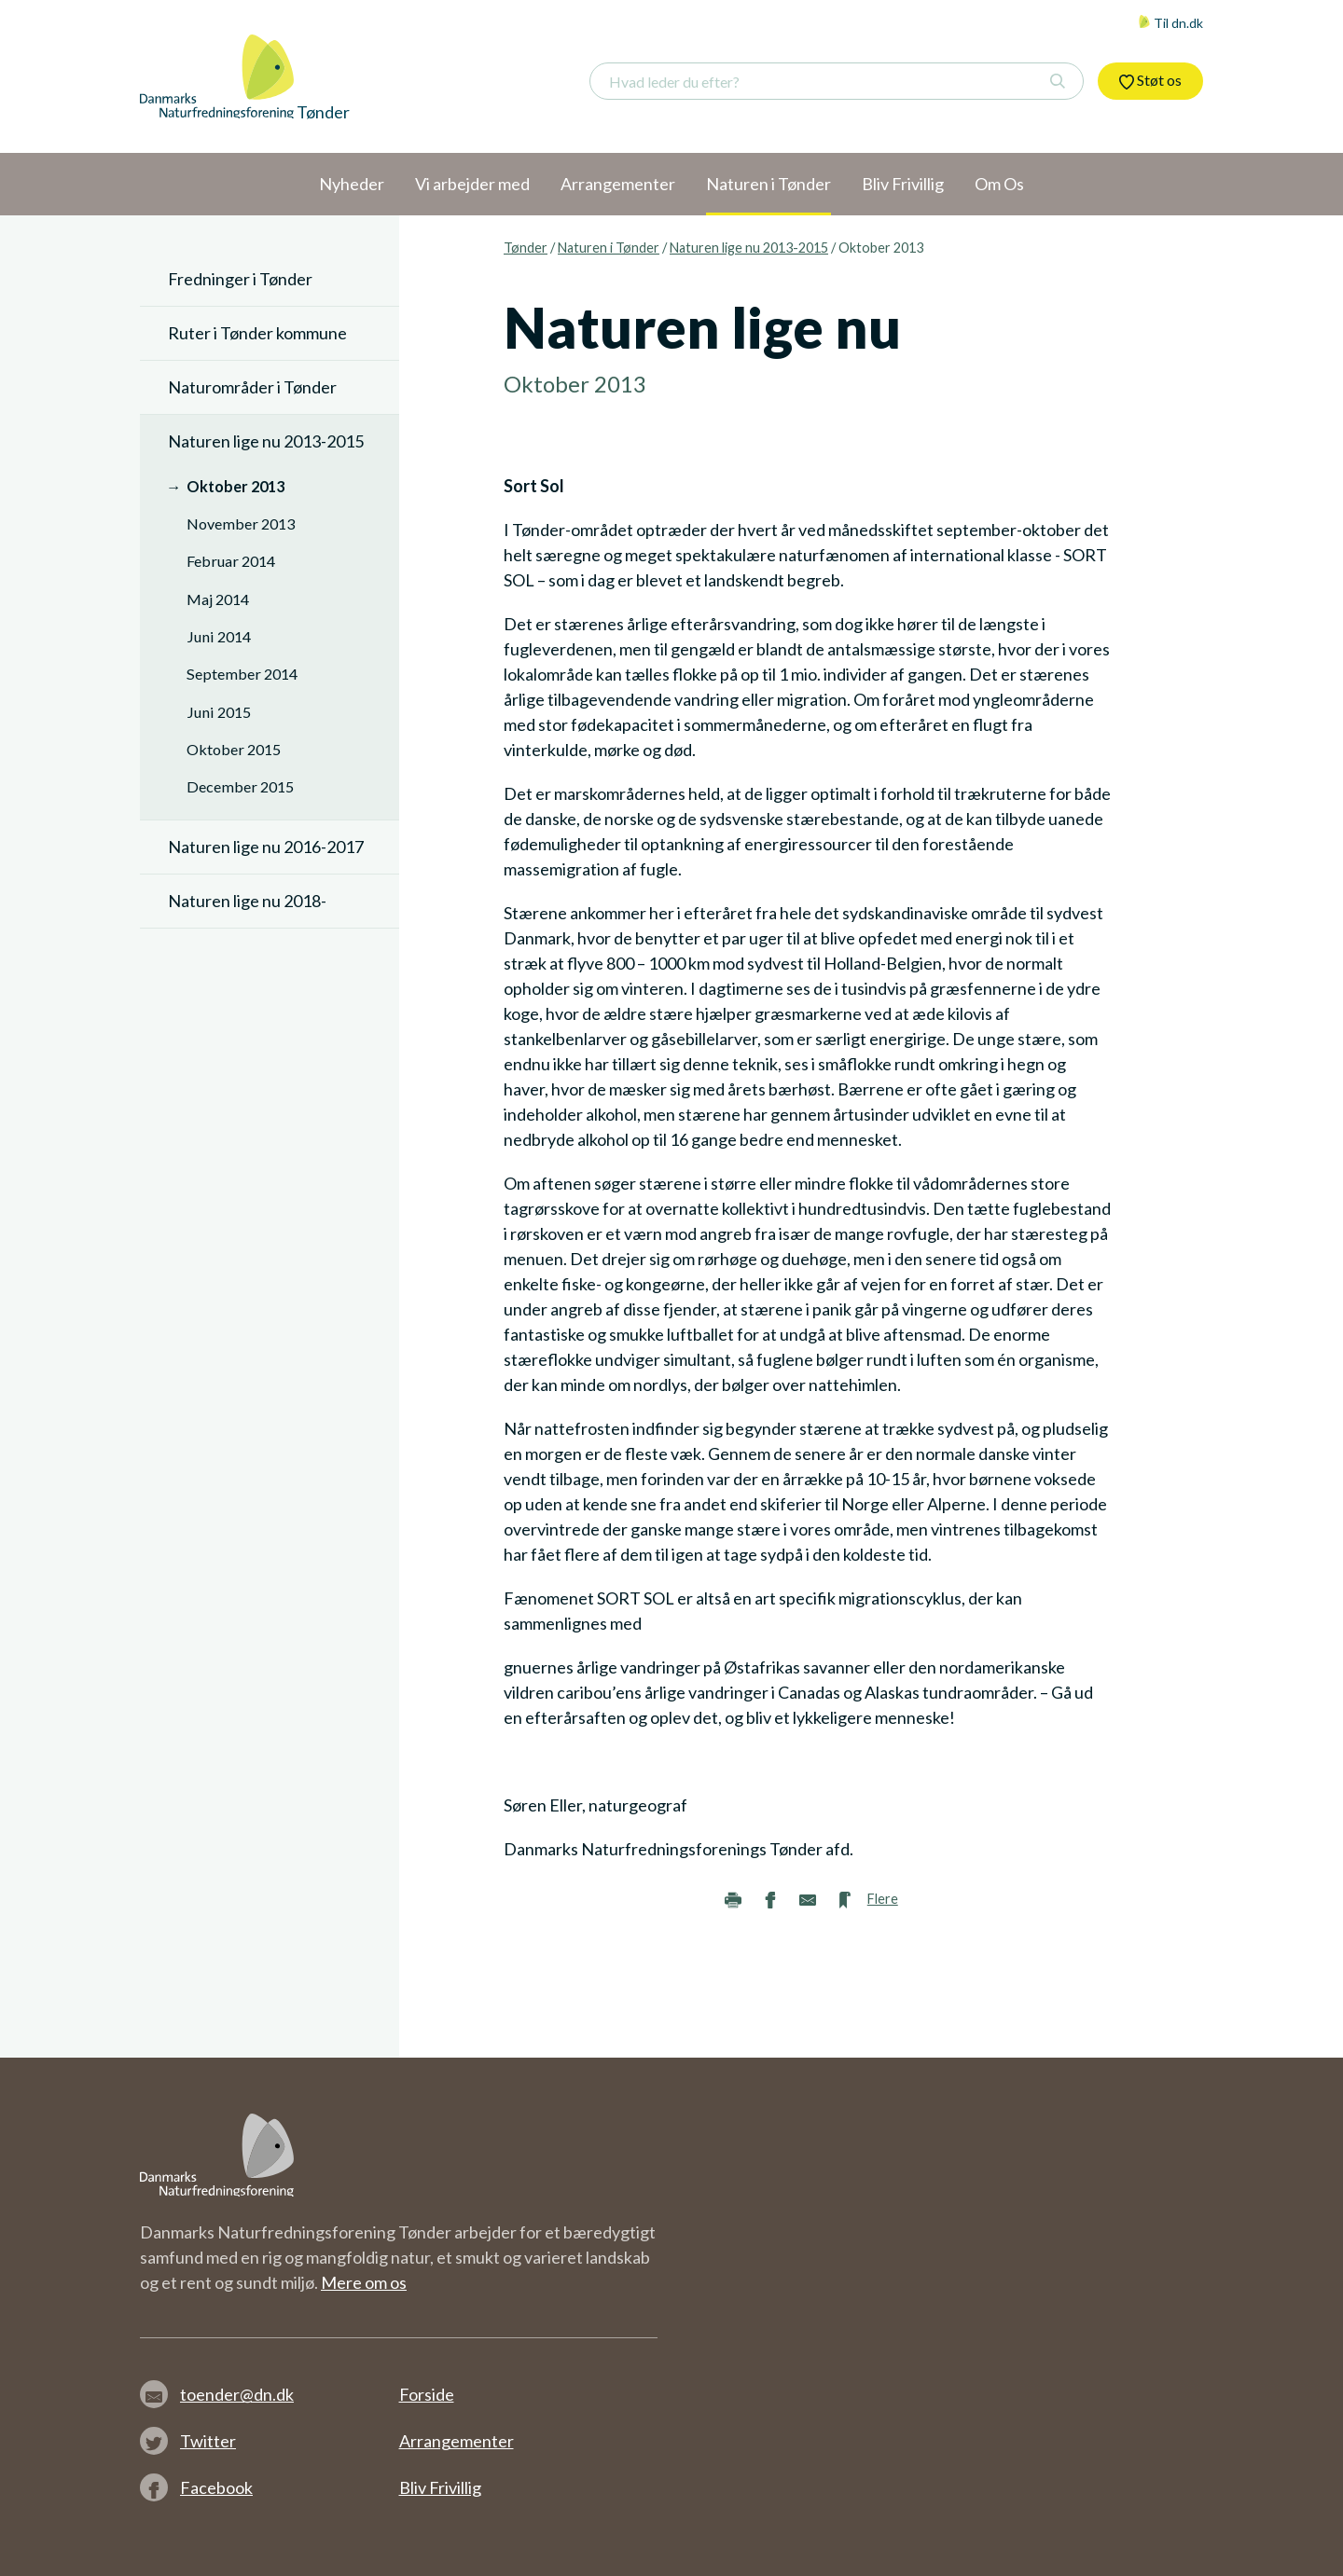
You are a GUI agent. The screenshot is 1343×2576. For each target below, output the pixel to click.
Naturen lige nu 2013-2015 (749, 247)
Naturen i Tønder (608, 247)
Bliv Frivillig (440, 2487)
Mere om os (364, 2282)
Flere (882, 1899)
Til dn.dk (1170, 23)
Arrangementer (456, 2441)
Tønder (525, 247)
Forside (426, 2394)
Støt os (1150, 80)
